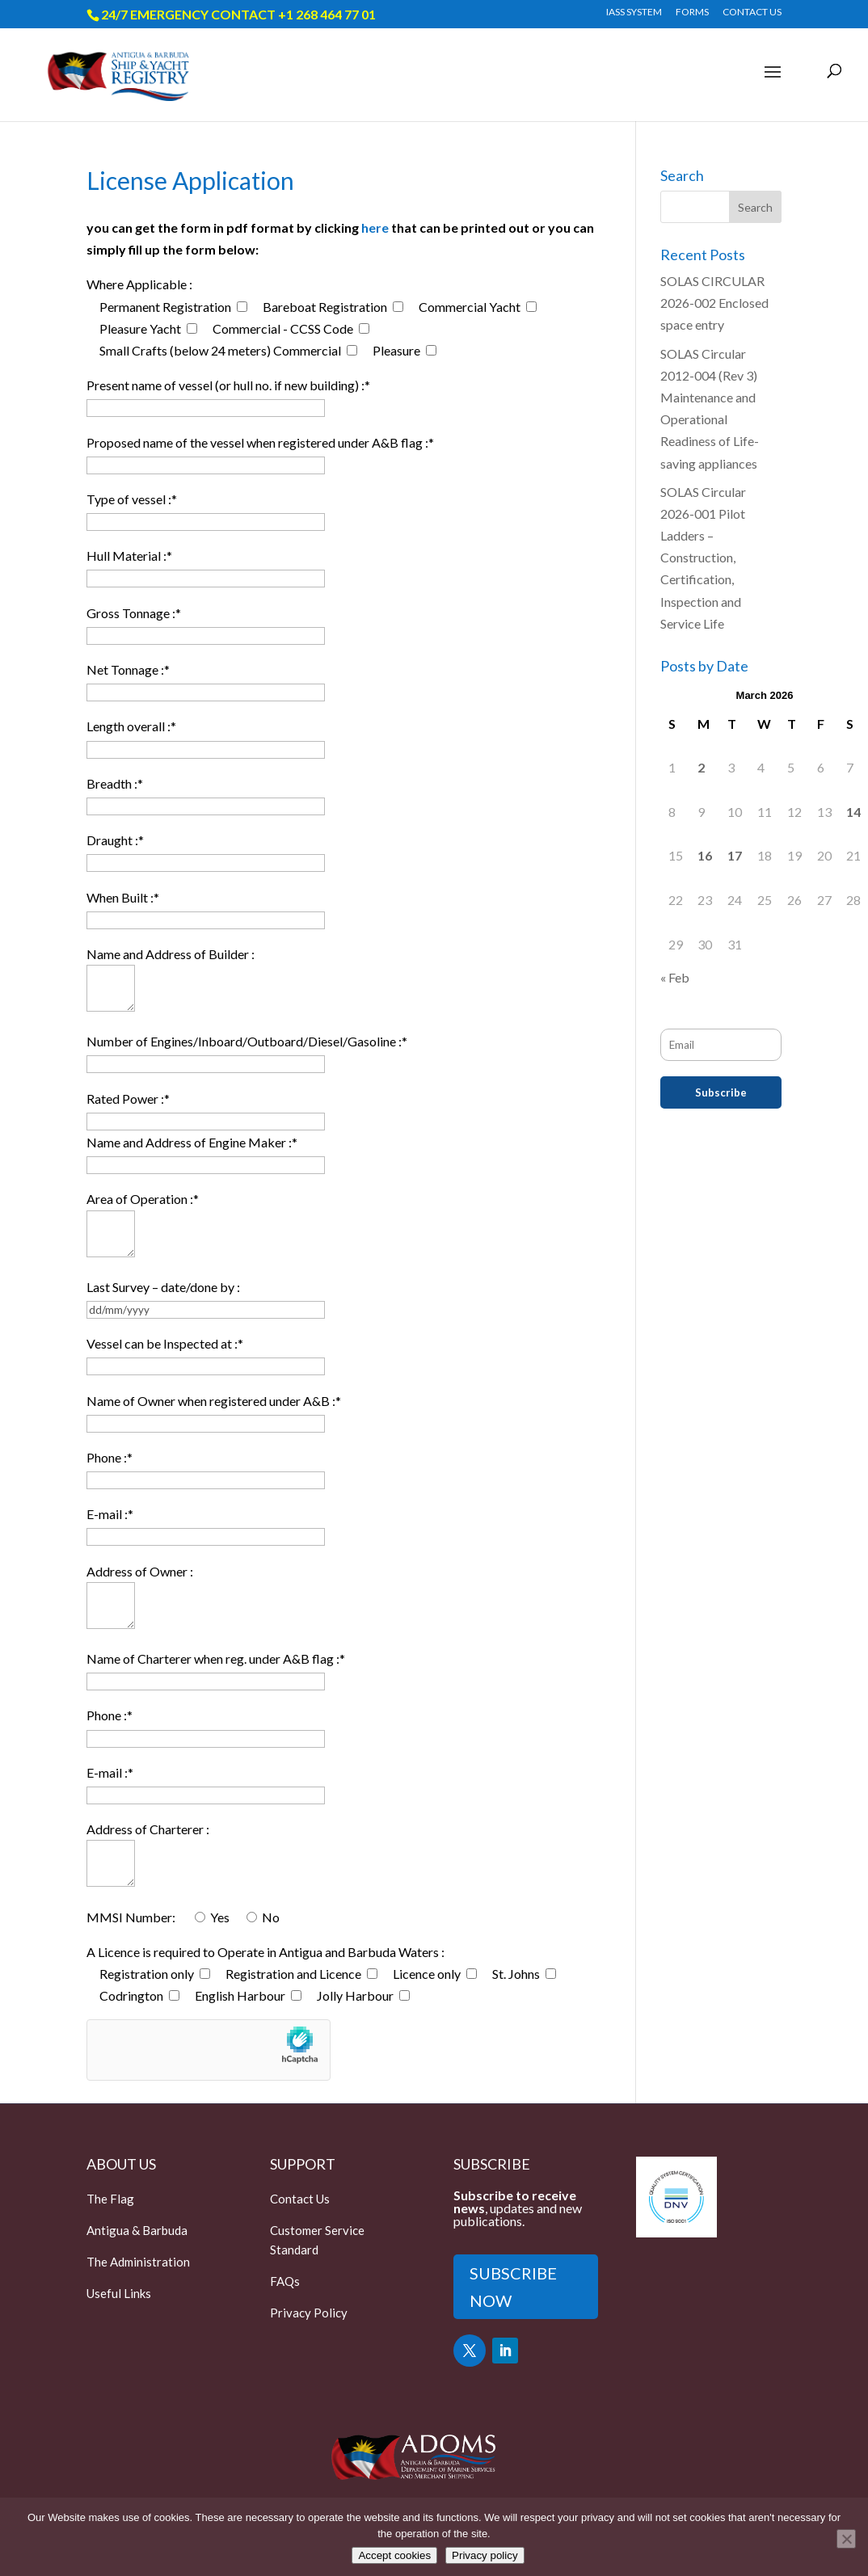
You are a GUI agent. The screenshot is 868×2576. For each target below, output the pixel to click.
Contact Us (300, 2198)
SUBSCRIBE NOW (513, 2286)
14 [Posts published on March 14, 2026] (853, 811)
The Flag (110, 2198)
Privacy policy (484, 2555)
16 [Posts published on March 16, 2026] (704, 855)
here (375, 227)
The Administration (138, 2261)
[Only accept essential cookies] (846, 2539)
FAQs (285, 2281)
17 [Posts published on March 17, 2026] (734, 855)
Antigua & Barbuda (137, 2230)
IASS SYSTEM (634, 12)
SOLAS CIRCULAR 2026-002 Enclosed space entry (714, 302)
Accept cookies (394, 2555)
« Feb (674, 977)
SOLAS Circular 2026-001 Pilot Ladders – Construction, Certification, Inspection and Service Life (703, 557)
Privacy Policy (309, 2312)
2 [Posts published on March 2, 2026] (701, 767)
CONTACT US (752, 12)
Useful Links (118, 2293)
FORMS (692, 12)
